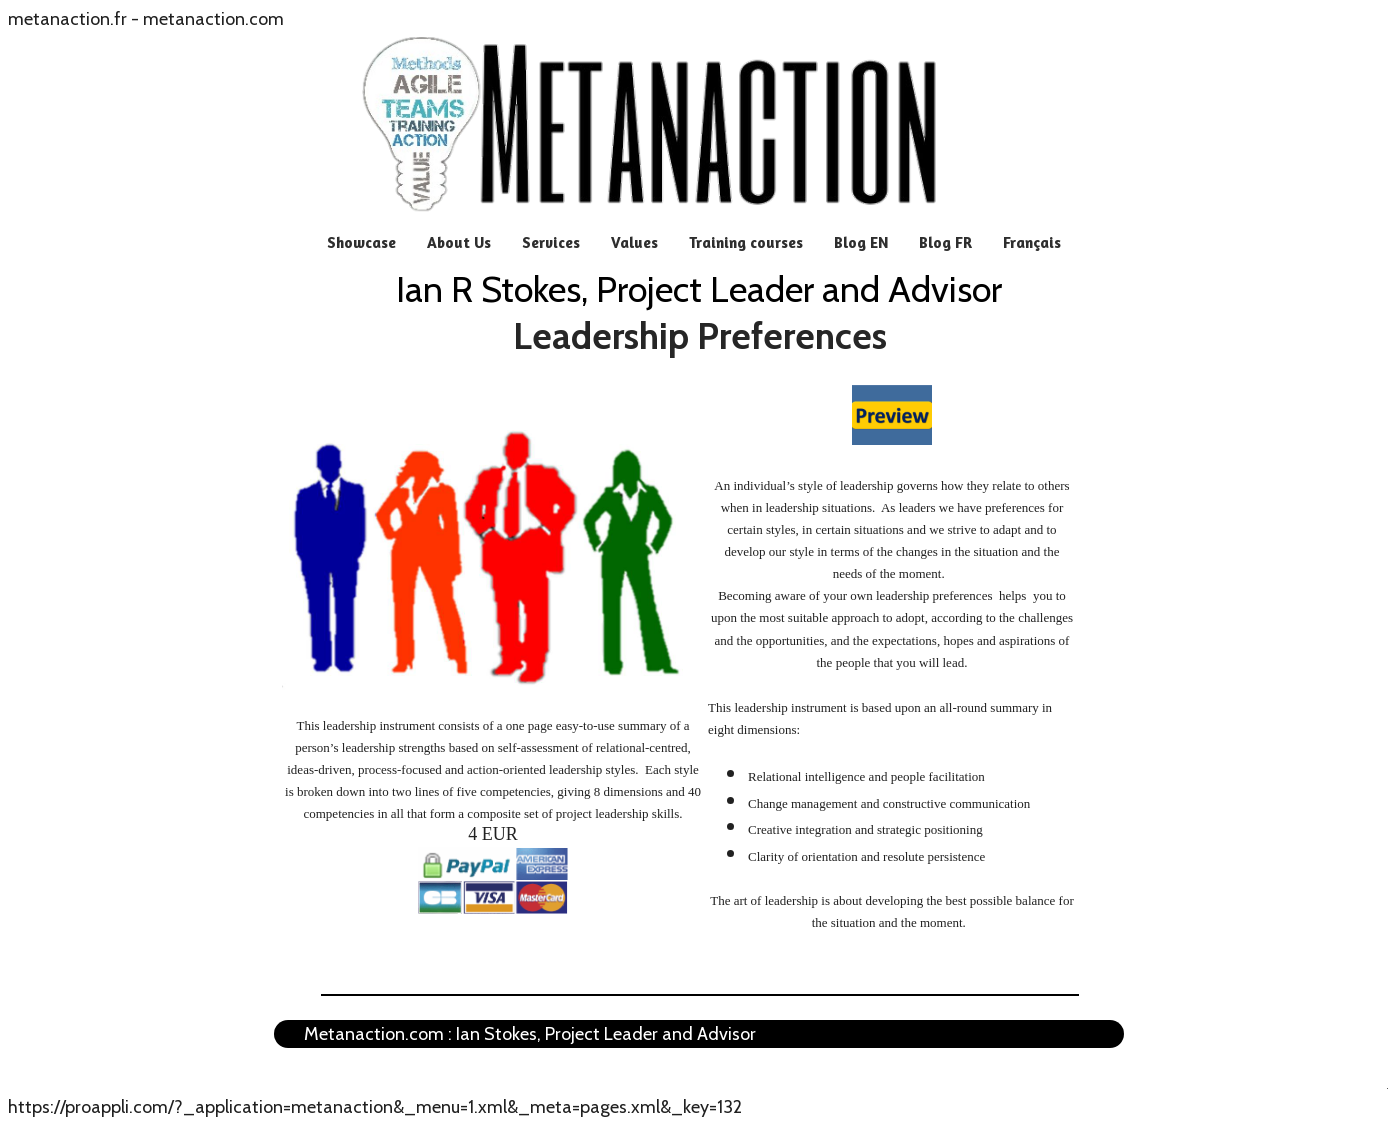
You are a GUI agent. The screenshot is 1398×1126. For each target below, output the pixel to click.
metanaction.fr (67, 19)
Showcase (361, 242)
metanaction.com (213, 19)
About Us (459, 242)
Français (1032, 242)
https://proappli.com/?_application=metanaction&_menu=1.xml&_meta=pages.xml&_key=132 (375, 1107)
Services (551, 242)
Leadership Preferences (700, 336)
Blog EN (861, 242)
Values (634, 242)
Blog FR (945, 242)
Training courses (746, 242)
